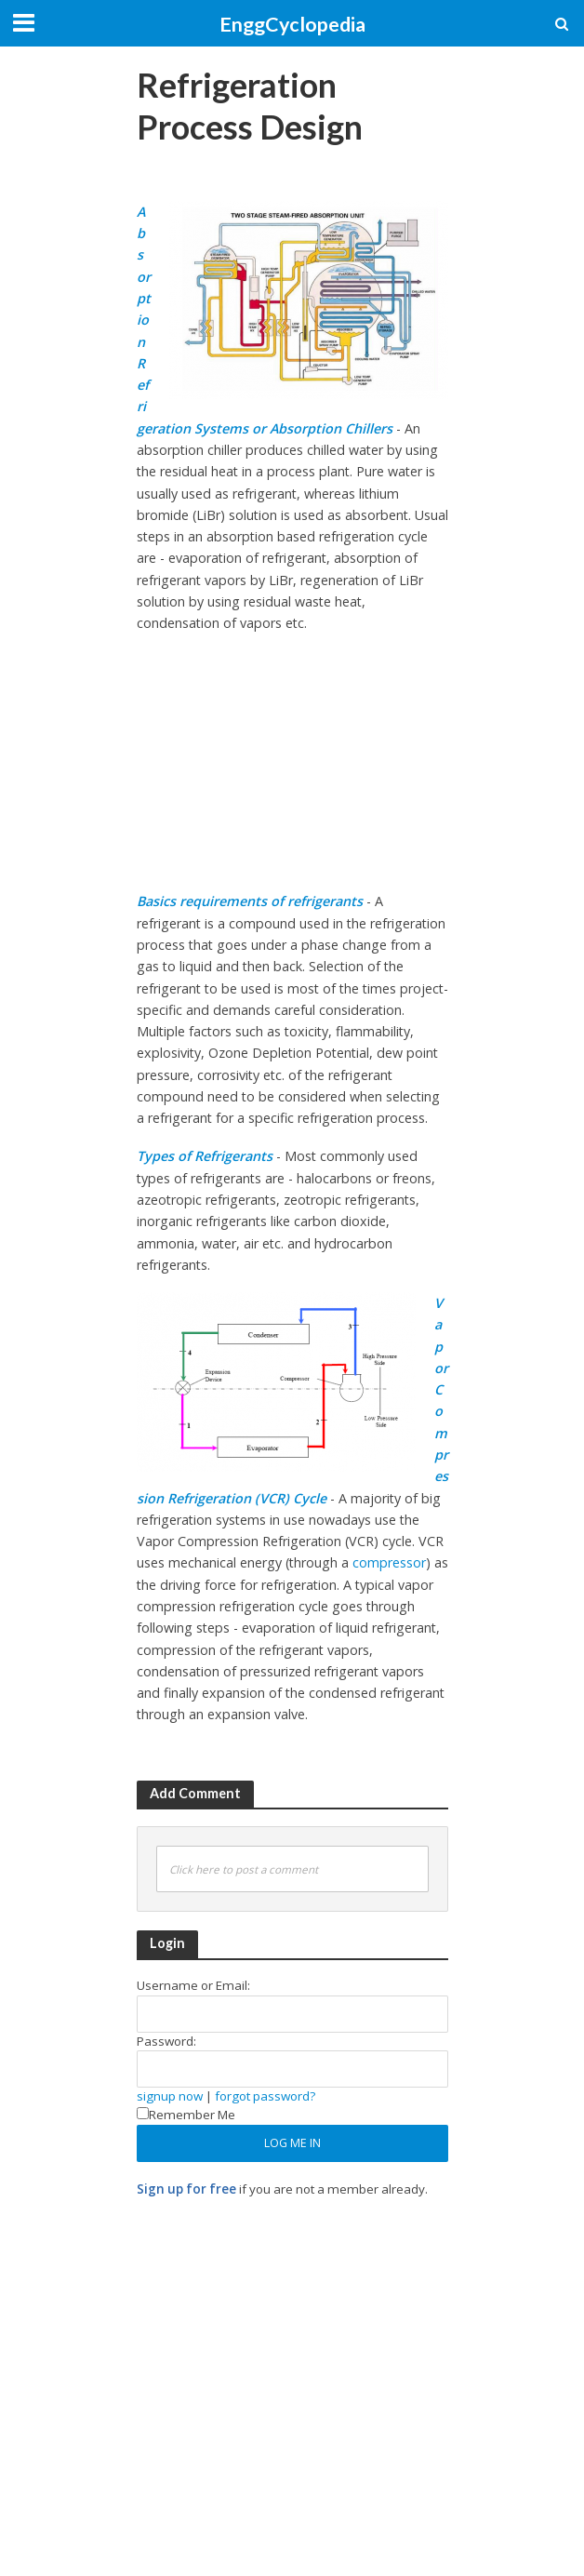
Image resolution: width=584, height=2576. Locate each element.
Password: (166, 2041)
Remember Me (186, 2114)
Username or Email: (193, 1985)
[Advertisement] (354, 181)
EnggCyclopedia (292, 24)
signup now (170, 2096)
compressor (389, 1562)
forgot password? (265, 2096)
